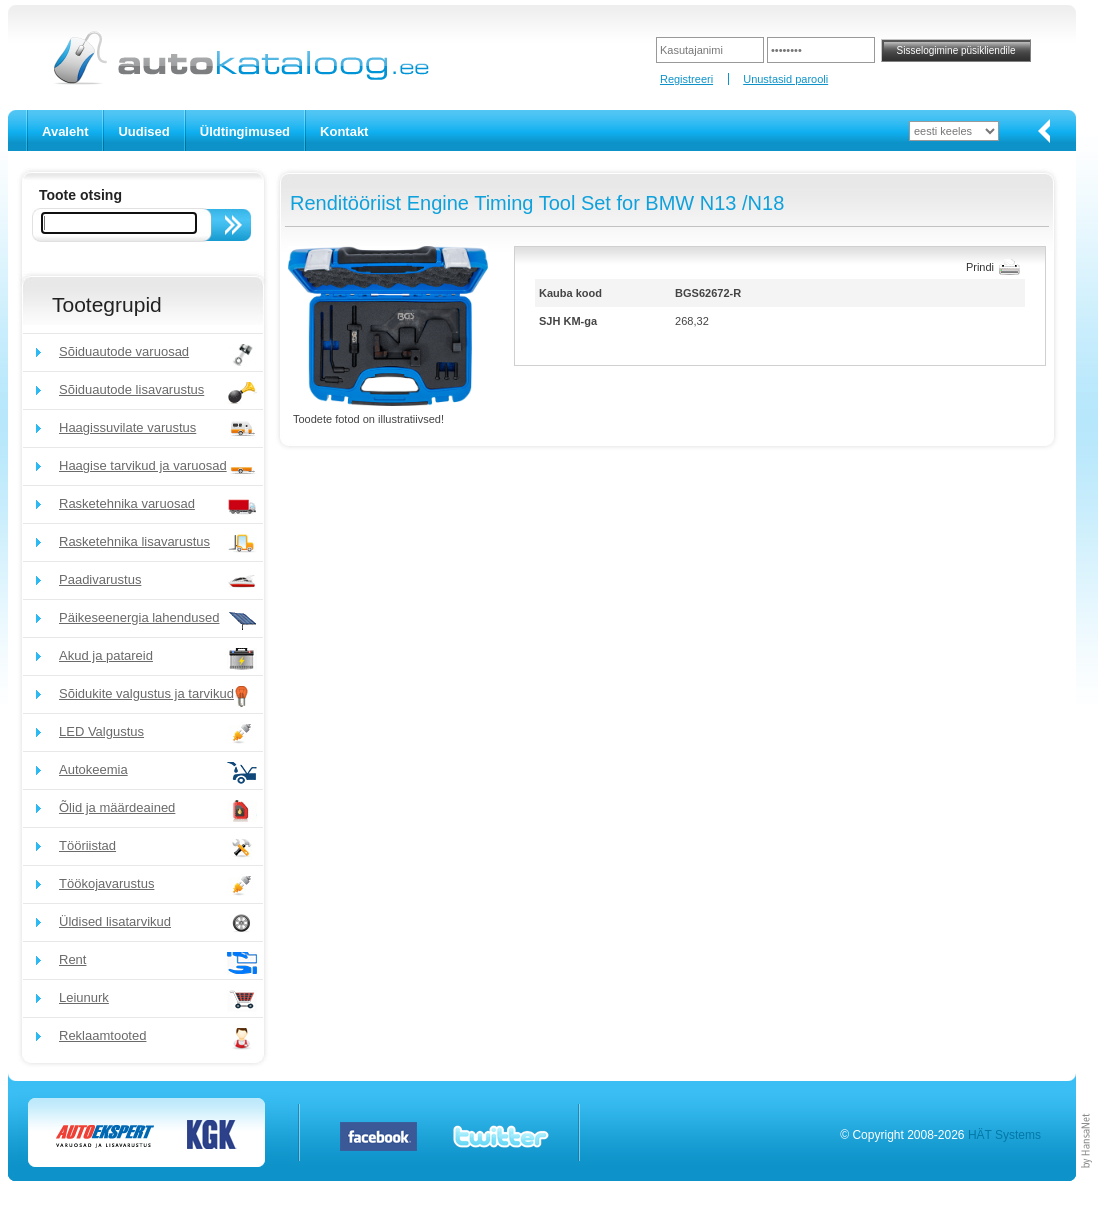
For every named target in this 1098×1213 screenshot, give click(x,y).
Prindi (980, 267)
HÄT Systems (1004, 1135)
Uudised (143, 131)
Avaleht (65, 131)
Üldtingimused (245, 131)
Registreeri (686, 79)
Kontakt (344, 131)
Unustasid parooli (785, 79)
